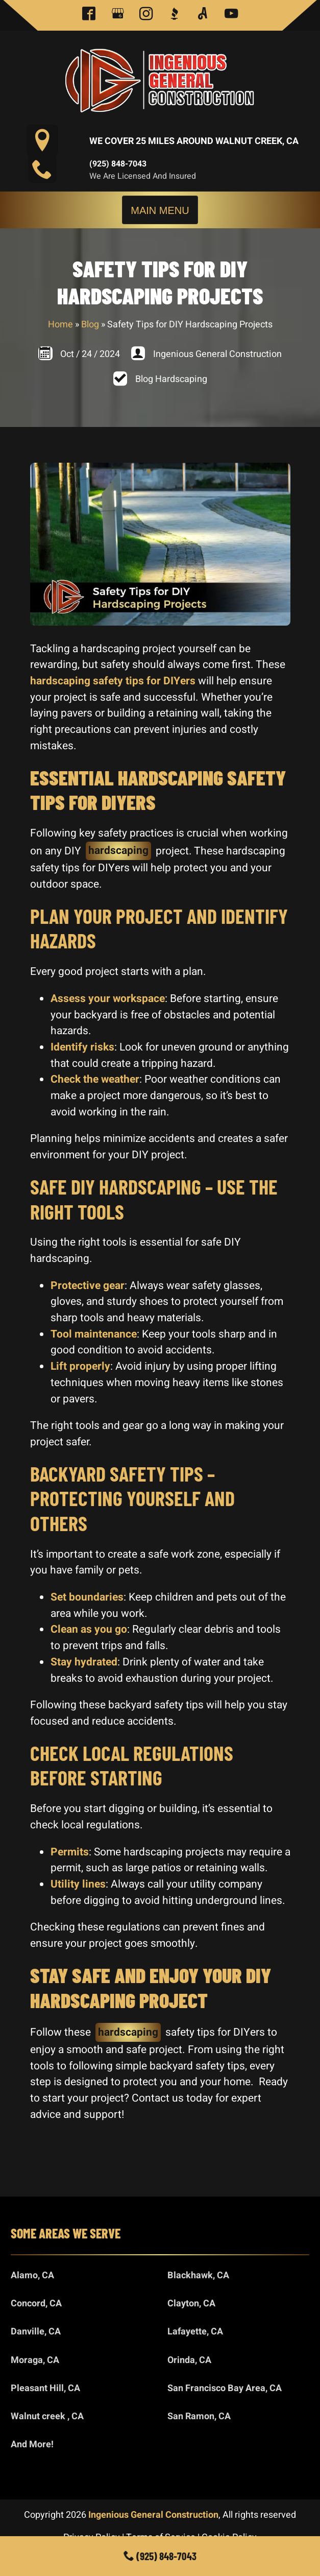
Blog (90, 324)
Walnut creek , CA (47, 2416)
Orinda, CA (189, 2360)
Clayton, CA (191, 2303)
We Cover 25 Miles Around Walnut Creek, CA (194, 141)
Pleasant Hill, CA (45, 2388)
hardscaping (118, 850)
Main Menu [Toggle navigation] (160, 210)
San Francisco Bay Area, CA (224, 2388)
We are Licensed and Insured (142, 176)
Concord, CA (36, 2303)
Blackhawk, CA (198, 2275)
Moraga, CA (35, 2360)
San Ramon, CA (199, 2416)
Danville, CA (36, 2331)
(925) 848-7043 (117, 164)
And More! (32, 2444)
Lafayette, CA (195, 2331)
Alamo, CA (32, 2275)
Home (60, 324)
